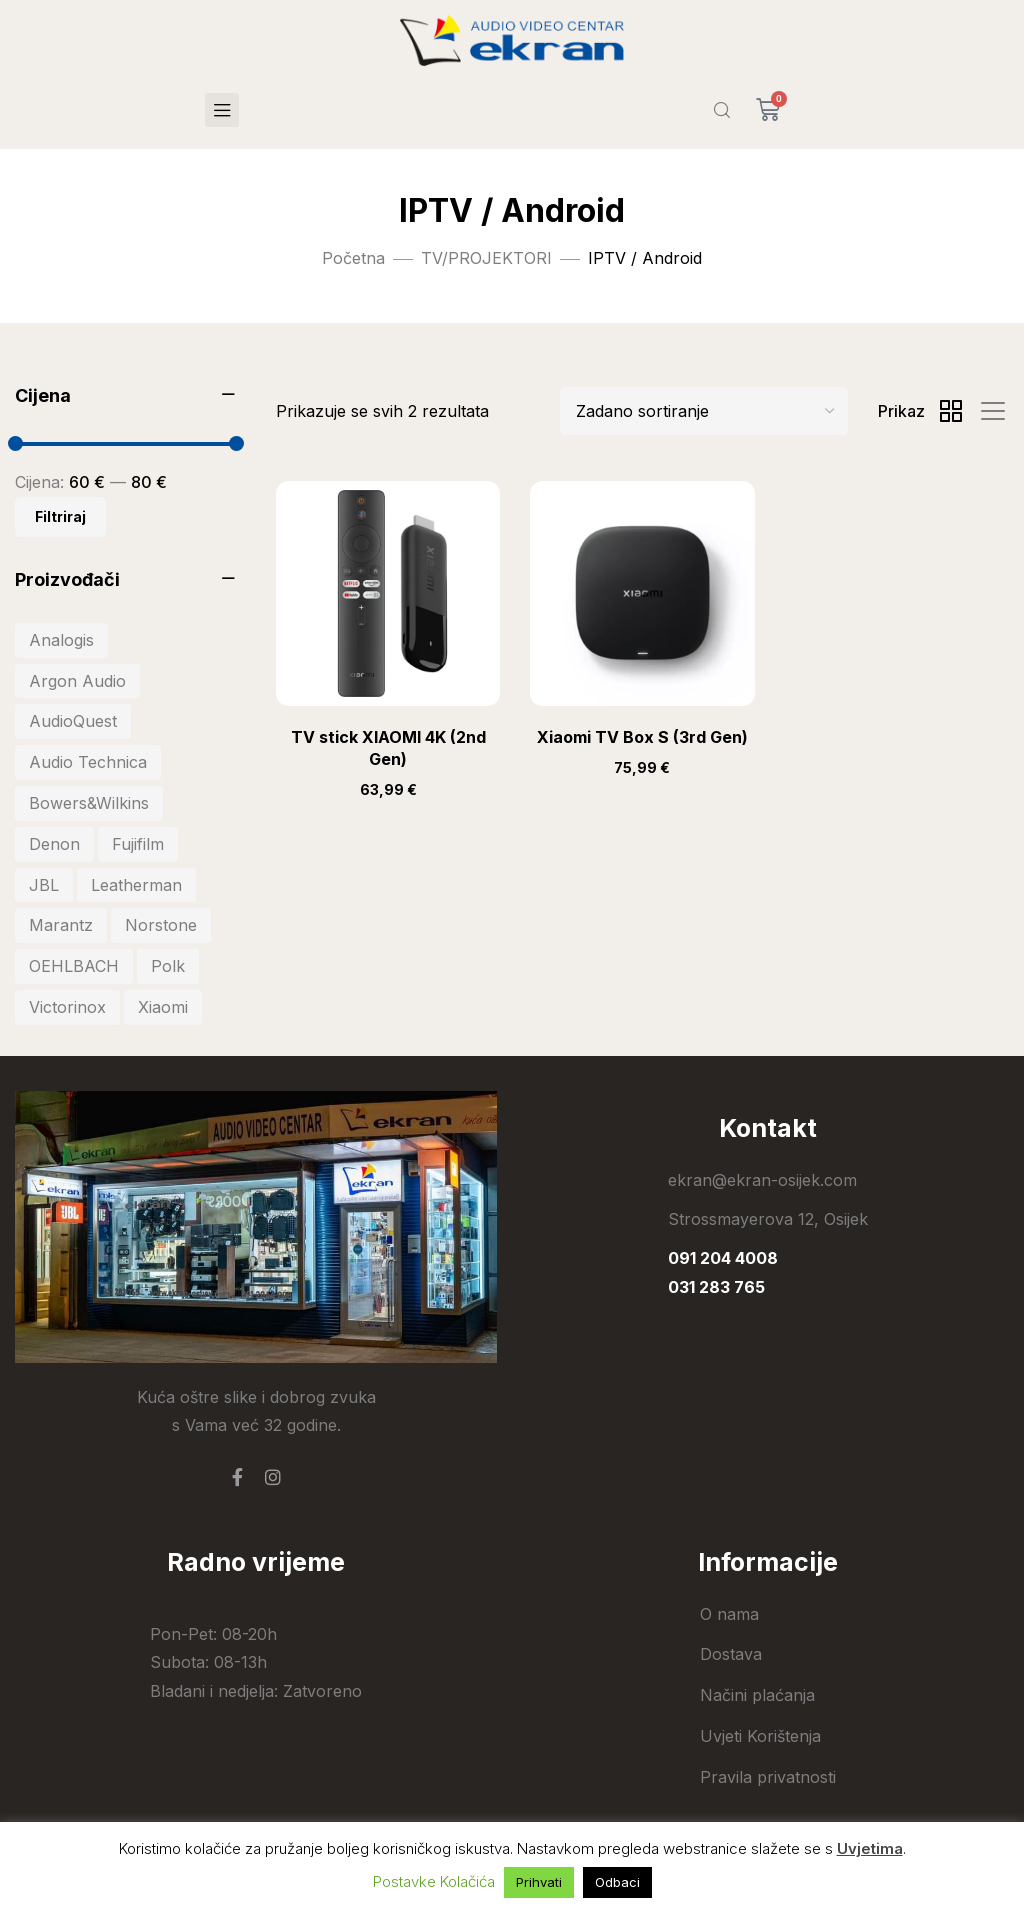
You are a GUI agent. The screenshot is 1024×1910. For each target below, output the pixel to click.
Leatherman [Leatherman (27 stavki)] (136, 885)
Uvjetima (870, 1848)
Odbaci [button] (617, 1882)
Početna (353, 258)
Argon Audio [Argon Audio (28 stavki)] (77, 681)
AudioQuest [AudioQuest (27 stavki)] (73, 721)
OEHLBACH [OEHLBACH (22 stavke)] (74, 966)
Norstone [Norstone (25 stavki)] (161, 925)
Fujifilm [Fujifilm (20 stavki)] (138, 844)
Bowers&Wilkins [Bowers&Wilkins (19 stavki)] (89, 803)
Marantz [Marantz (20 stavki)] (61, 925)
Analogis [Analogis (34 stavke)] (61, 640)
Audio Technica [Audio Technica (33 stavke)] (88, 762)
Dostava (731, 1654)
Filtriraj (60, 516)
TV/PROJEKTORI (486, 258)
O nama (729, 1614)
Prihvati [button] (539, 1882)
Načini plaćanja (757, 1695)
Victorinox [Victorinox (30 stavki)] (67, 1007)
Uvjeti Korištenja (760, 1736)
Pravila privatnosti (768, 1777)
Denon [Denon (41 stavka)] (54, 844)
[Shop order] (704, 411)
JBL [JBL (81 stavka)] (44, 885)
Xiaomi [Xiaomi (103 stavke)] (163, 1007)
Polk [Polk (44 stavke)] (168, 966)
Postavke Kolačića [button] (434, 1881)
